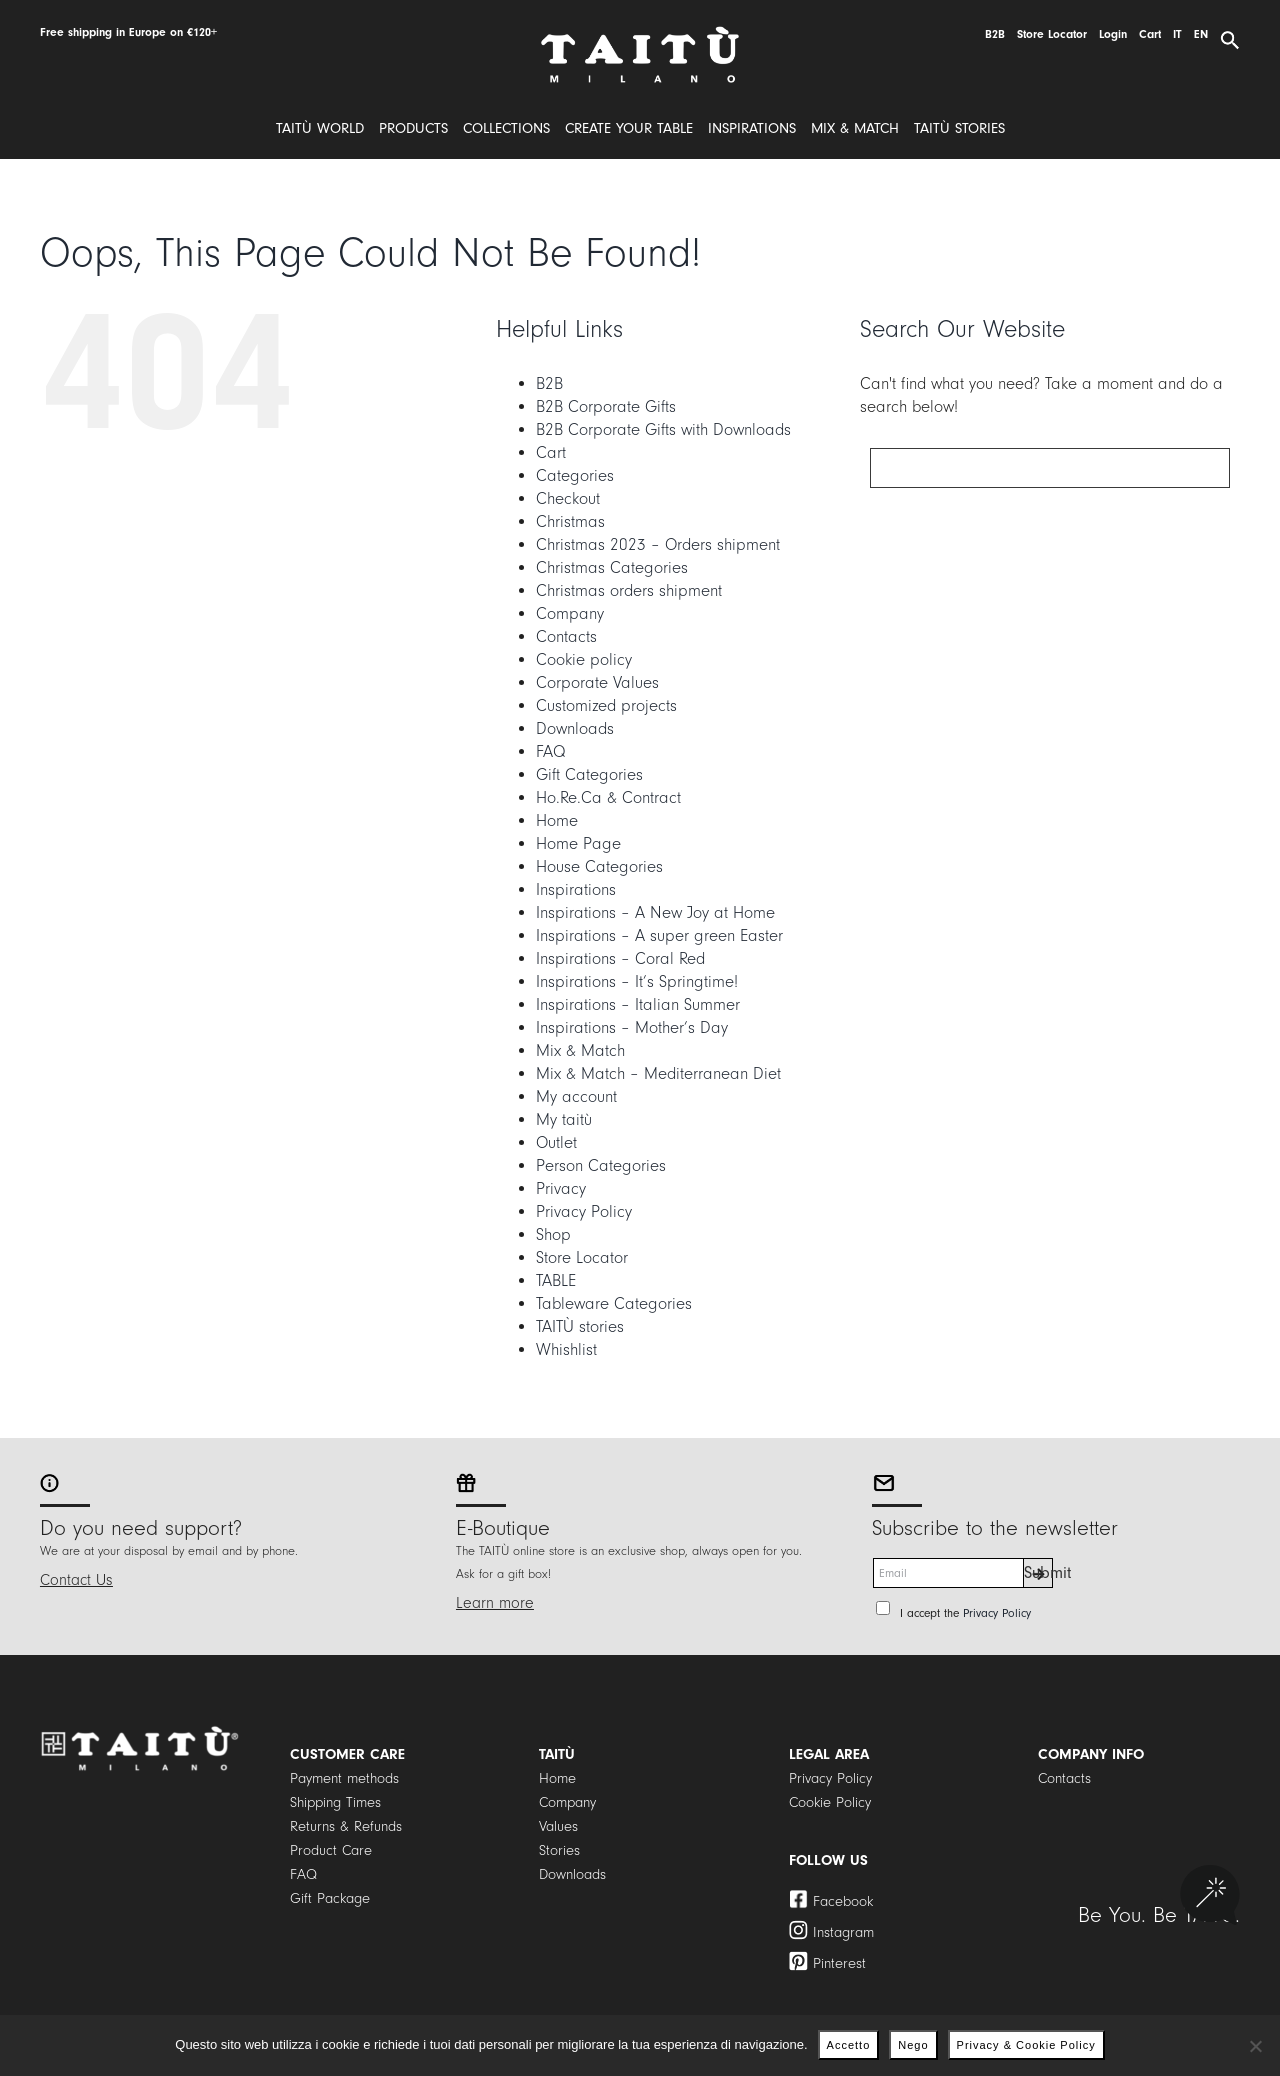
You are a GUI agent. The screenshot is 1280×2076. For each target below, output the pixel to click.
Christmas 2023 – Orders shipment (658, 544)
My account (576, 1096)
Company (570, 613)
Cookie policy (584, 659)
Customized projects (606, 705)
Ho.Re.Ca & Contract (608, 797)
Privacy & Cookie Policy (1026, 2045)
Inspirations (576, 889)
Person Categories (601, 1165)
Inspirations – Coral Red (620, 958)
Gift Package (330, 1898)
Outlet (556, 1142)
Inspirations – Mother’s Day (632, 1027)
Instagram (843, 1932)
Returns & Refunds (346, 1826)
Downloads (575, 728)
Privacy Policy (584, 1211)
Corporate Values (597, 682)
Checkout (568, 498)
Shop (553, 1234)
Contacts (566, 636)
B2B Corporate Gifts (606, 406)
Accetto (849, 2045)
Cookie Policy (830, 1802)
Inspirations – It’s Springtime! (637, 981)
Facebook (843, 1901)
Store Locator (582, 1257)
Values (558, 1826)
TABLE (556, 1280)
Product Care (331, 1850)
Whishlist (566, 1349)
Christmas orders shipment (629, 590)
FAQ (551, 751)
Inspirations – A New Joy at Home (655, 912)
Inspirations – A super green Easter (659, 935)
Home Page (578, 843)
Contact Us (76, 1580)
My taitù (564, 1119)
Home (557, 820)
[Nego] (1255, 2046)
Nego (913, 2045)
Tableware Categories (614, 1303)
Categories (575, 475)
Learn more (495, 1603)
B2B (549, 383)
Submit (1038, 1572)
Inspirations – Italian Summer (638, 1004)
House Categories (599, 866)
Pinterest (839, 1963)
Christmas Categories (612, 567)
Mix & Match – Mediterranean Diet (658, 1073)
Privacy (561, 1188)
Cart (551, 452)
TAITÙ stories (580, 1326)
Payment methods (344, 1778)
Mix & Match (580, 1050)
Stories (559, 1850)
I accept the (965, 1613)
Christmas (570, 521)
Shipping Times (335, 1802)
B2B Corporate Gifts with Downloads (663, 429)
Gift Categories (589, 774)
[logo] (640, 33)
